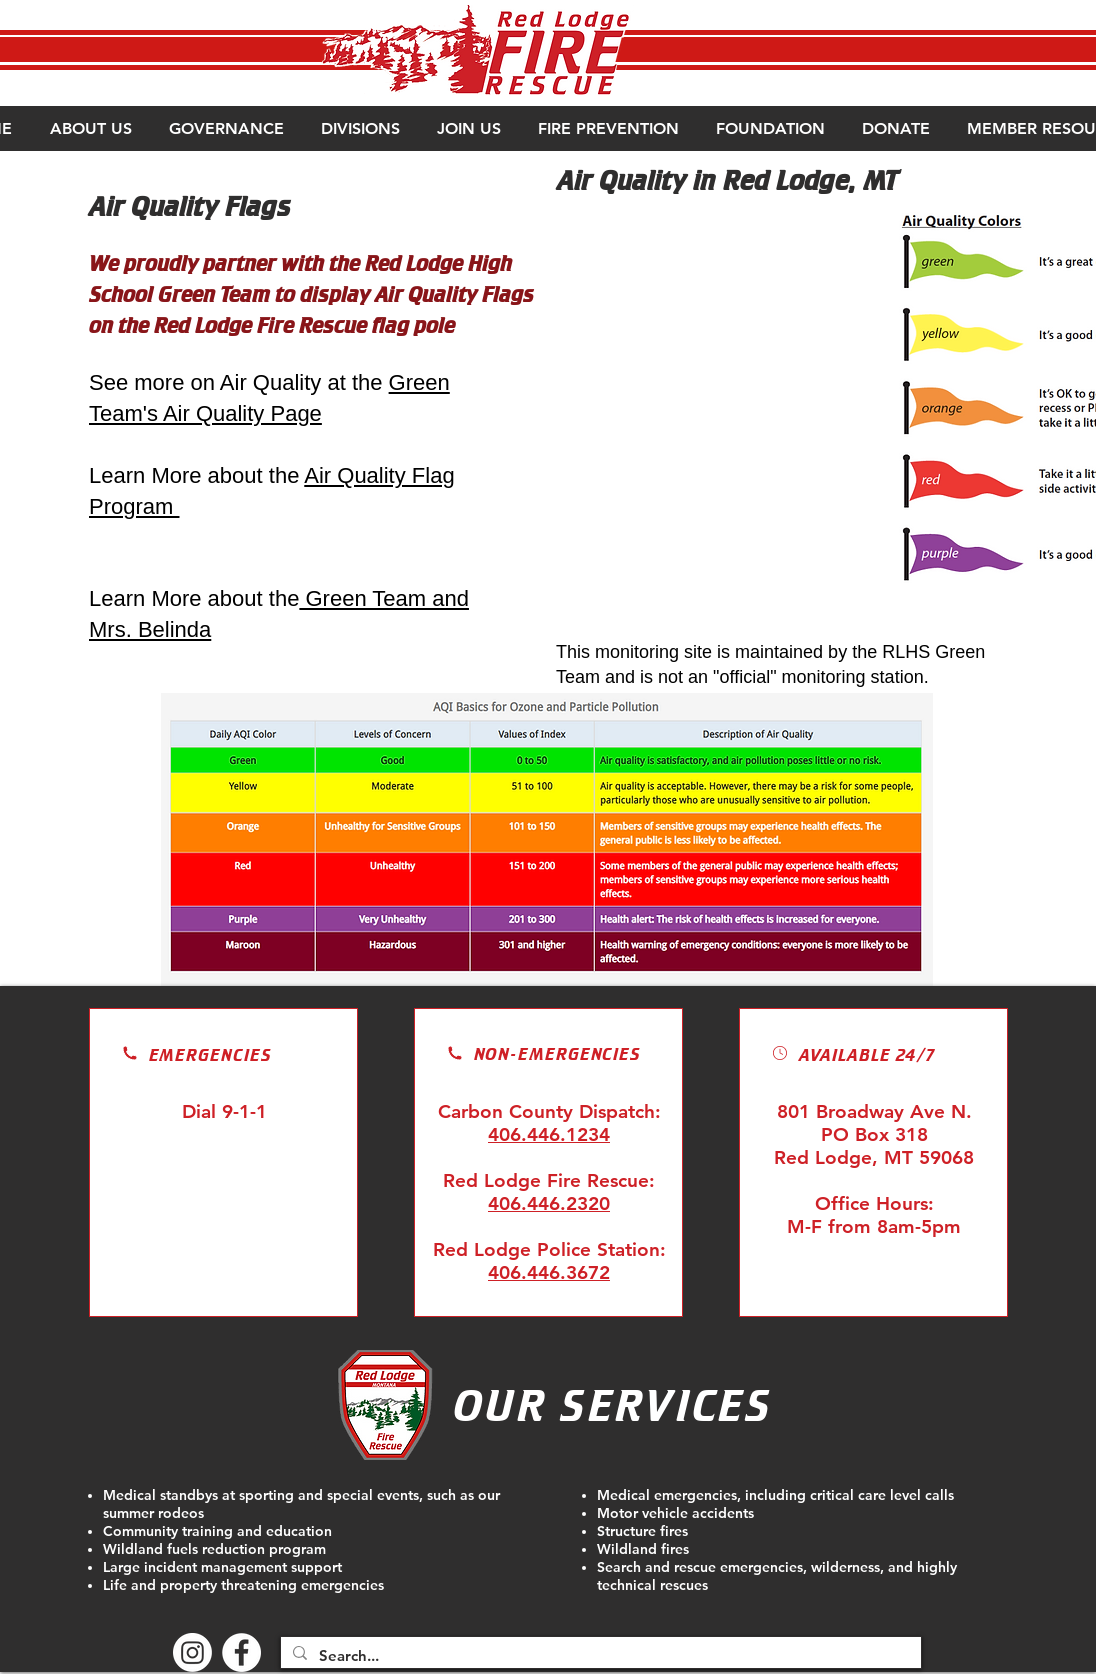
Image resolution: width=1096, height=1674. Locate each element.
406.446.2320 (549, 1203)
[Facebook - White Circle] (241, 1652)
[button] (90, 128)
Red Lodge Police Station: (549, 1249)
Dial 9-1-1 (224, 1111)
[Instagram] (192, 1652)
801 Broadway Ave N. (874, 1111)
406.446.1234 (549, 1134)
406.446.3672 (549, 1272)
